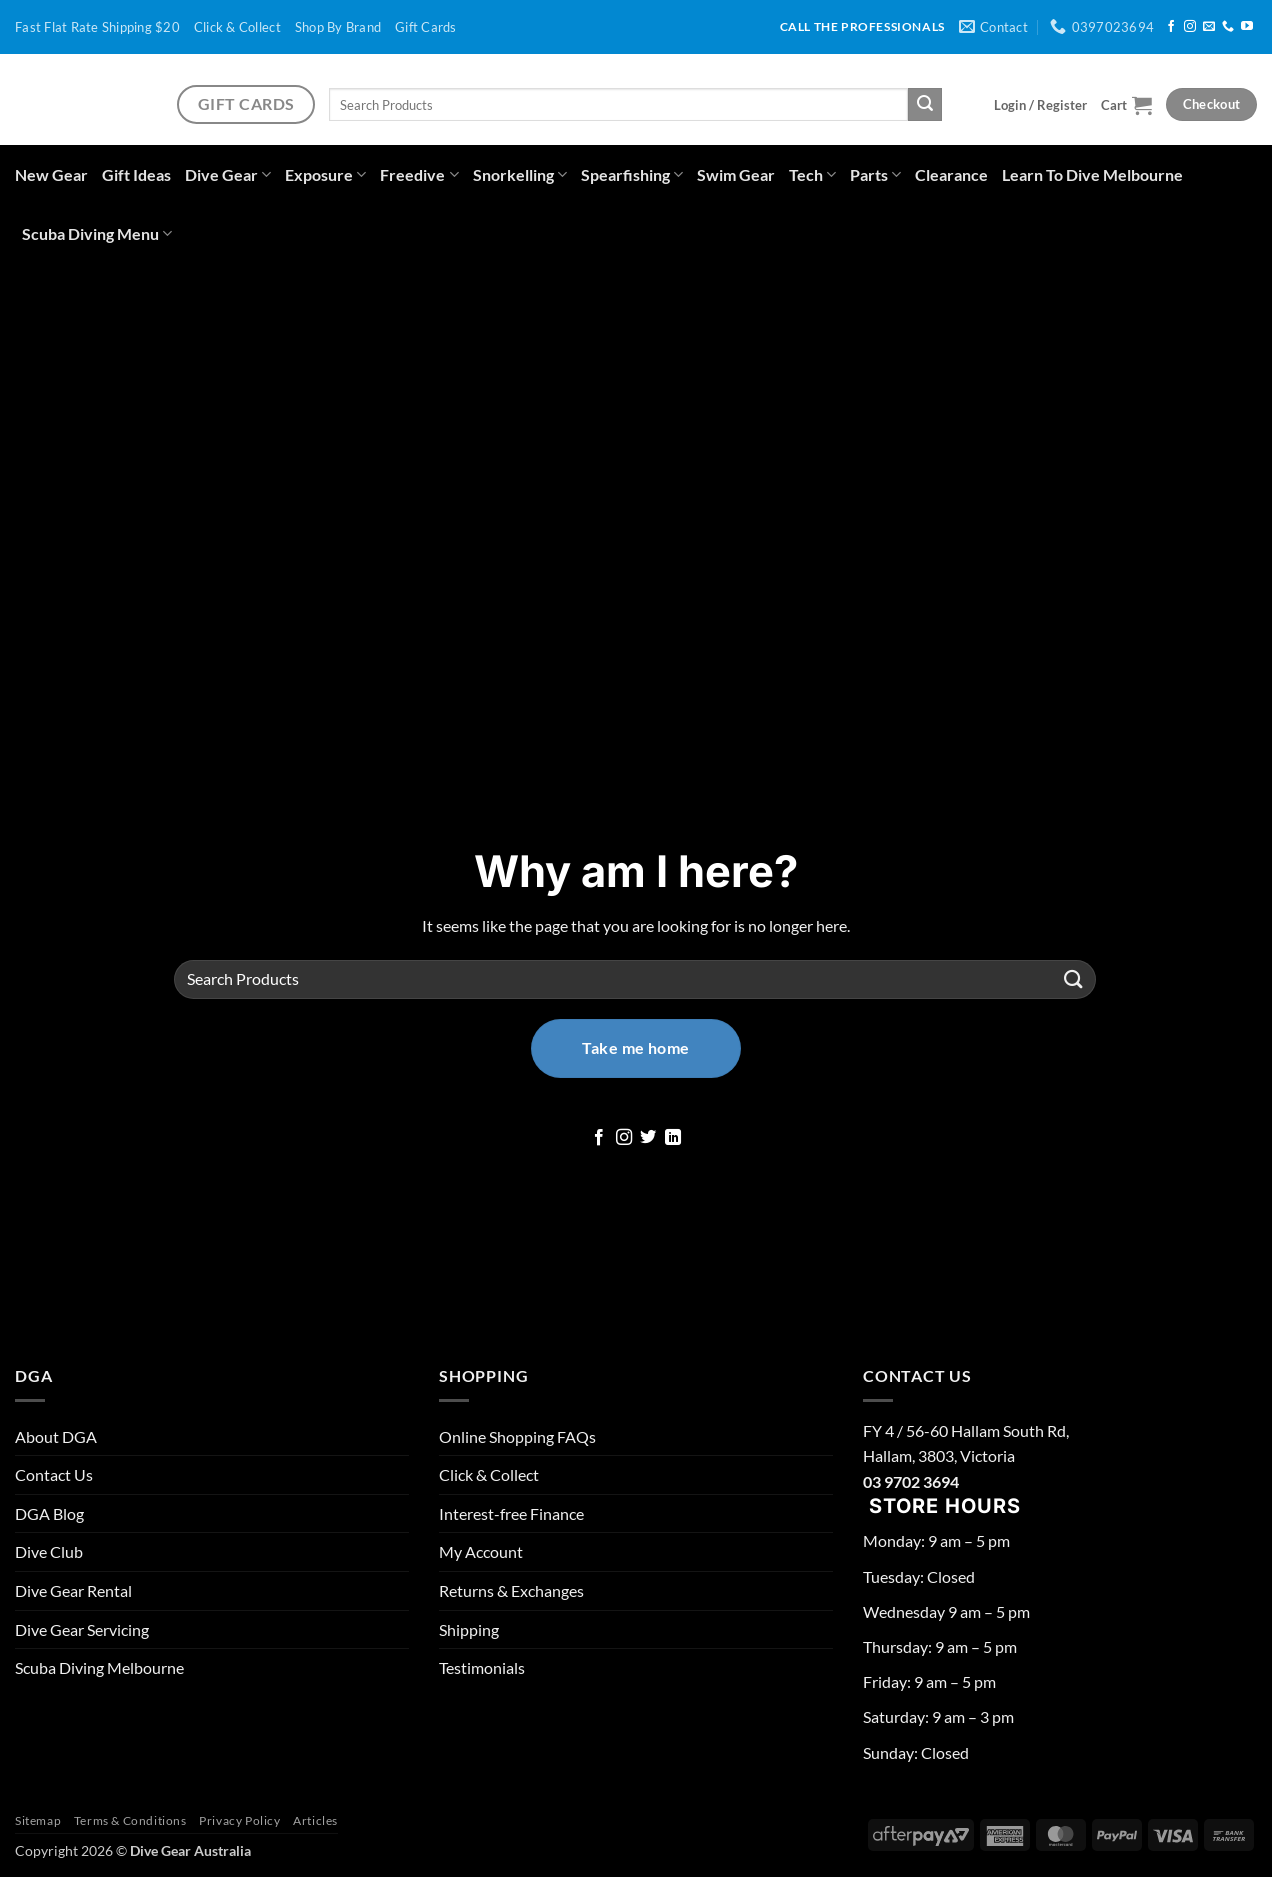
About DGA (56, 1436)
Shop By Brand (338, 27)
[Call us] (1228, 27)
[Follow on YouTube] (1247, 27)
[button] (1040, 105)
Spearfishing (632, 174)
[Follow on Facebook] (1171, 27)
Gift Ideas (136, 174)
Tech (812, 174)
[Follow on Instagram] (1190, 27)
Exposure (325, 174)
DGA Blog (49, 1513)
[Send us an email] (1209, 27)
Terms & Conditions (130, 1820)
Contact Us (54, 1474)
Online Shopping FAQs (517, 1436)
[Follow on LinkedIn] (673, 1138)
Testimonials (482, 1667)
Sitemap (38, 1820)
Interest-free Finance (511, 1513)
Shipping (469, 1629)
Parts (875, 174)
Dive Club (49, 1551)
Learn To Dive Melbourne (1092, 174)
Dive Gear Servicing (82, 1629)
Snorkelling (520, 174)
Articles (315, 1820)
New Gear (51, 174)
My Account (481, 1551)
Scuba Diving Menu (97, 233)
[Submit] (925, 105)
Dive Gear (228, 174)
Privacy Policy (240, 1820)
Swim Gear (736, 174)
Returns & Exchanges (511, 1590)
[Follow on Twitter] (648, 1138)
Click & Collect (237, 27)
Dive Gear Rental (73, 1590)
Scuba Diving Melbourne (99, 1667)
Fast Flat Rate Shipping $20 (97, 27)
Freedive (419, 174)
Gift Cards (426, 27)
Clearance (951, 174)
